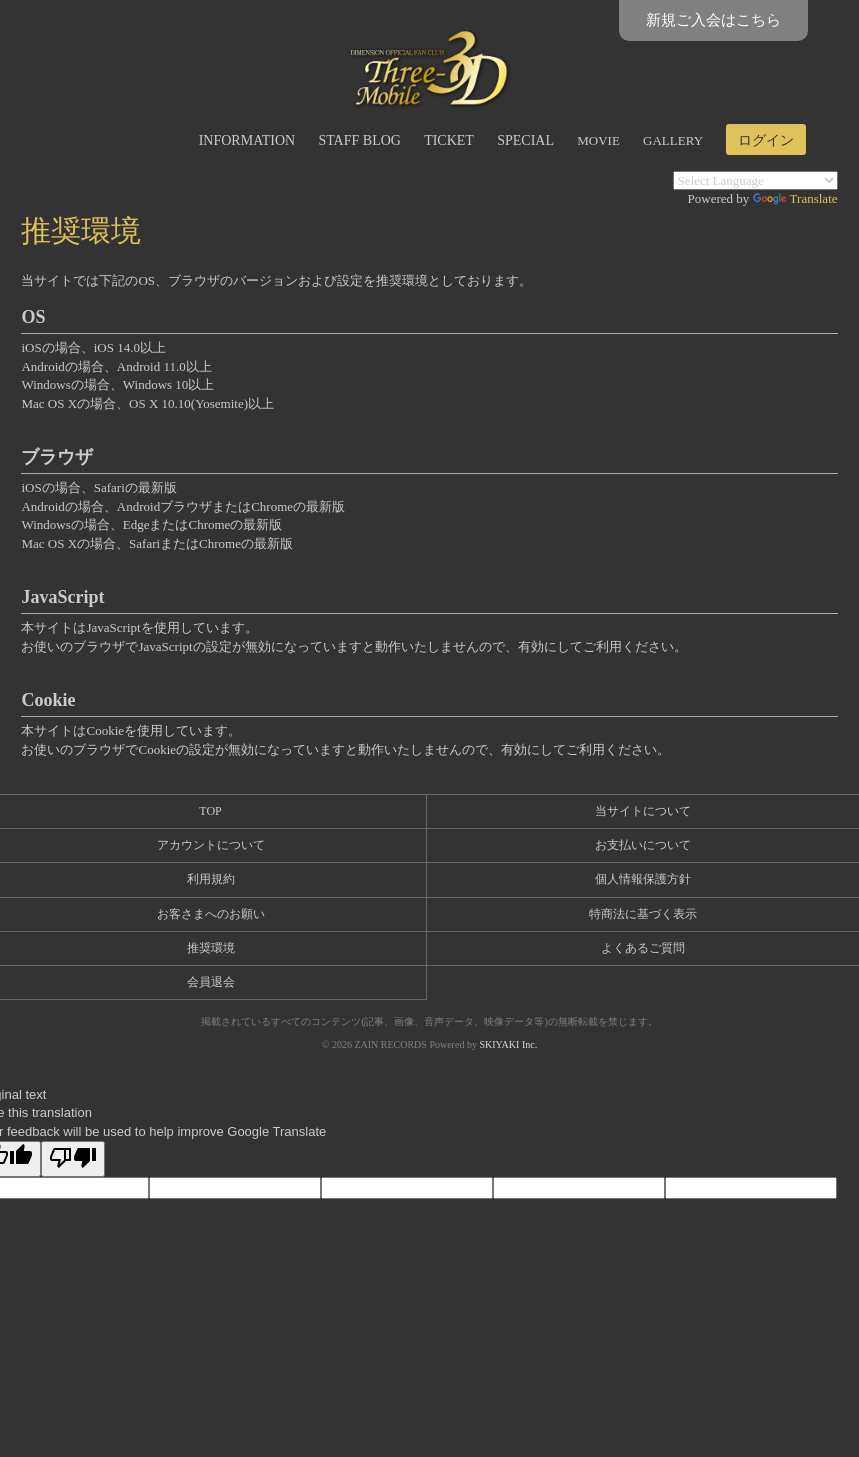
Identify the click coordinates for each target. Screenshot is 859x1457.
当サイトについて (643, 811)
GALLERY (673, 140)
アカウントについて (211, 845)
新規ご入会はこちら (713, 20)
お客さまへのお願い (211, 914)
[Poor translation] (73, 1159)
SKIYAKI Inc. (508, 1044)
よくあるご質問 (643, 948)
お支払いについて (643, 845)
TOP (210, 811)
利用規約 (211, 879)
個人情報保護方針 (643, 879)
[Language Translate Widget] (755, 180)
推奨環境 (211, 948)
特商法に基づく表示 (643, 914)
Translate (795, 198)
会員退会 (211, 982)
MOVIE (598, 140)
